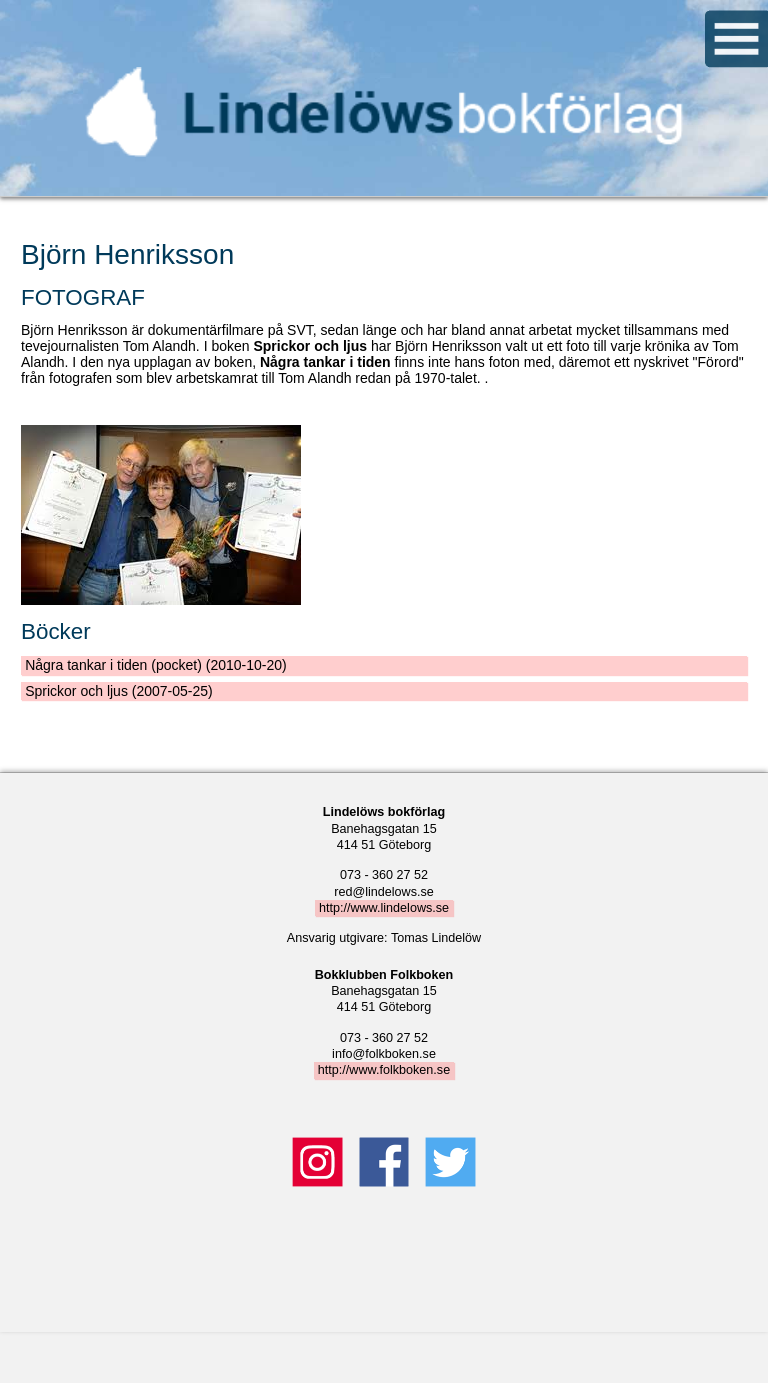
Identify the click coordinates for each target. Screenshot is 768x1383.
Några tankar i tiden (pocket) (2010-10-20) (155, 665)
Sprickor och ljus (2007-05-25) (119, 691)
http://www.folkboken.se (384, 1070)
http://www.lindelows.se (384, 908)
